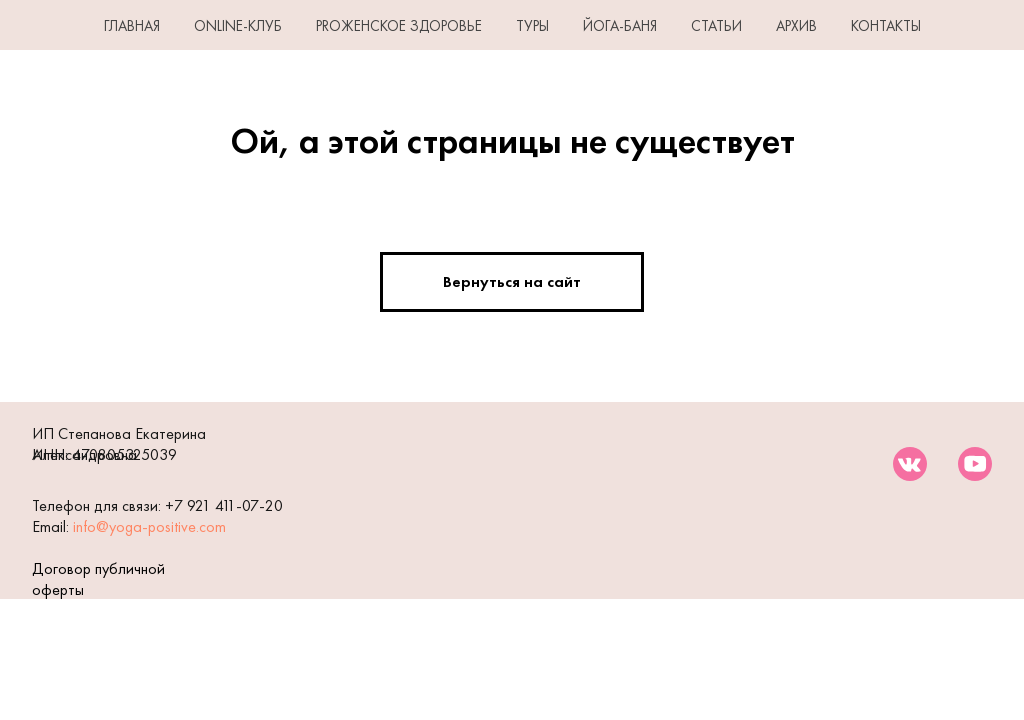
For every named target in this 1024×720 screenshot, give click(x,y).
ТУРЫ (532, 26)
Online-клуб (238, 26)
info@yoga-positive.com (149, 526)
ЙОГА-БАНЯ (620, 26)
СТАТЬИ (716, 26)
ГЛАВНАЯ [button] (132, 26)
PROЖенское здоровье (399, 26)
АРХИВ (796, 26)
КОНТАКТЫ (886, 26)
